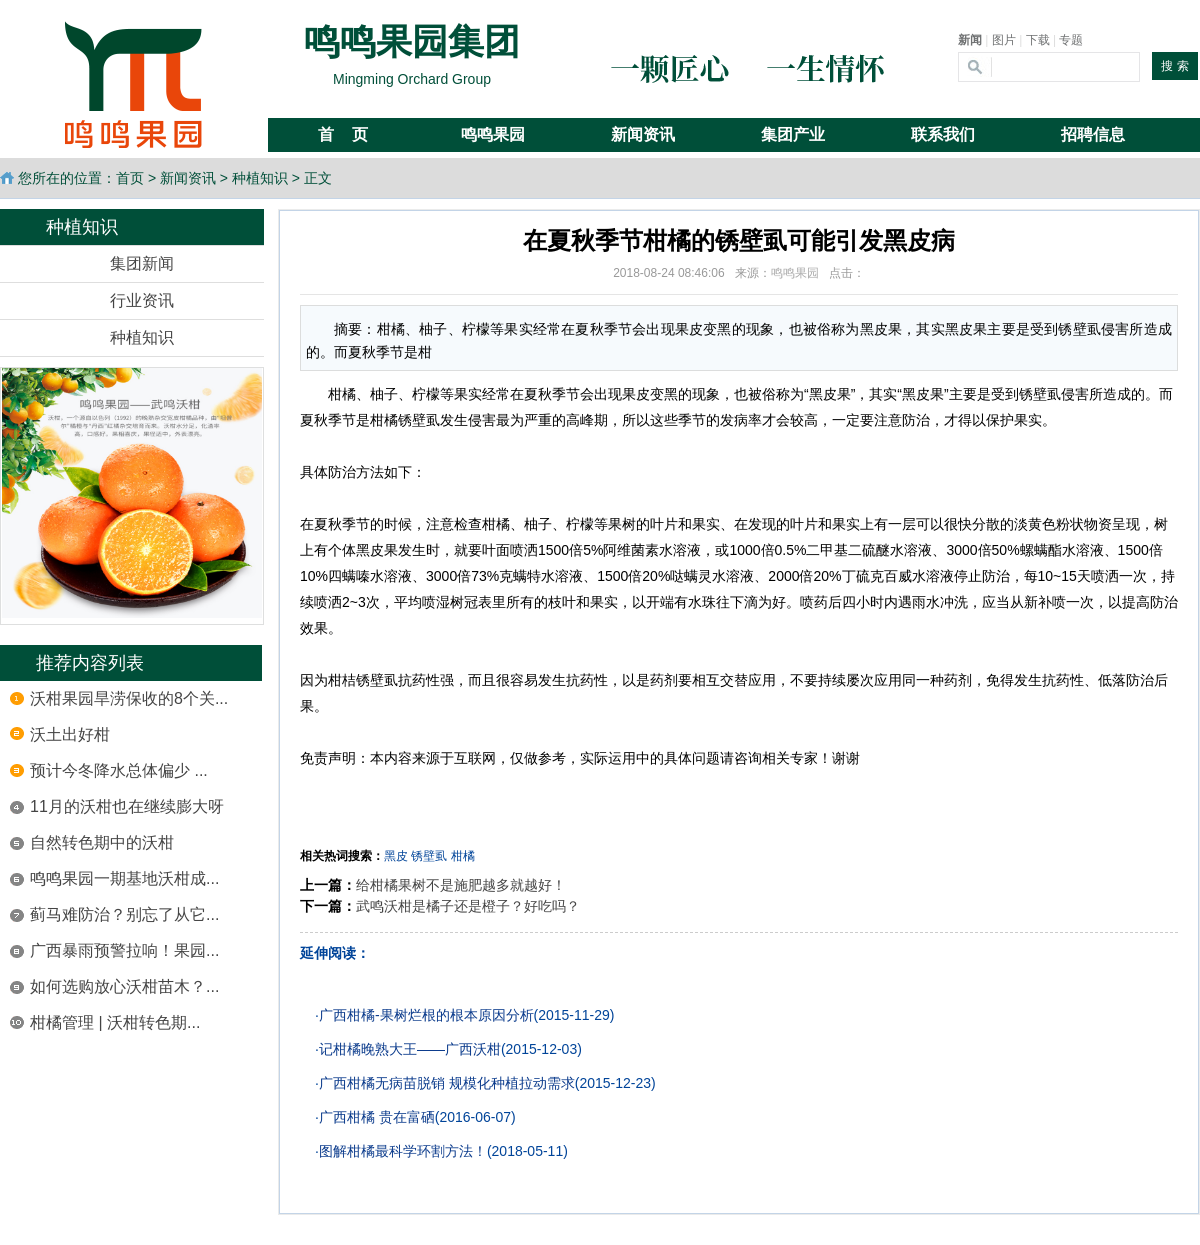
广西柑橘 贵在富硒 (377, 1117)
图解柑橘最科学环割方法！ (403, 1151)
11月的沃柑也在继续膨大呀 (127, 806)
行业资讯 (142, 300)
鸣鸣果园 (795, 273)
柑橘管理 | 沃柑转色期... (115, 1022)
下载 (1038, 40)
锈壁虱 (429, 856)
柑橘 (463, 856)
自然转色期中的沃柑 (102, 842)
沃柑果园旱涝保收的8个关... (129, 698)
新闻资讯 (188, 178)
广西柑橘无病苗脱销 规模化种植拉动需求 (447, 1083)
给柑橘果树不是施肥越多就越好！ (461, 885)
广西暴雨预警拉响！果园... (124, 950)
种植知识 (260, 178)
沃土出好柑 (70, 734)
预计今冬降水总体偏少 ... (119, 770)
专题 (1071, 40)
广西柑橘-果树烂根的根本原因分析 (426, 1015)
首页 (130, 178)
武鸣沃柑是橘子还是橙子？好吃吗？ (468, 906)
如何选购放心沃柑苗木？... (124, 986)
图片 (1004, 40)
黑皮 (396, 856)
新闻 (970, 40)
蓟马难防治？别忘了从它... (124, 914)
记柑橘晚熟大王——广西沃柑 (410, 1049)
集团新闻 (142, 263)
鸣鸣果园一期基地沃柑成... (124, 878)
